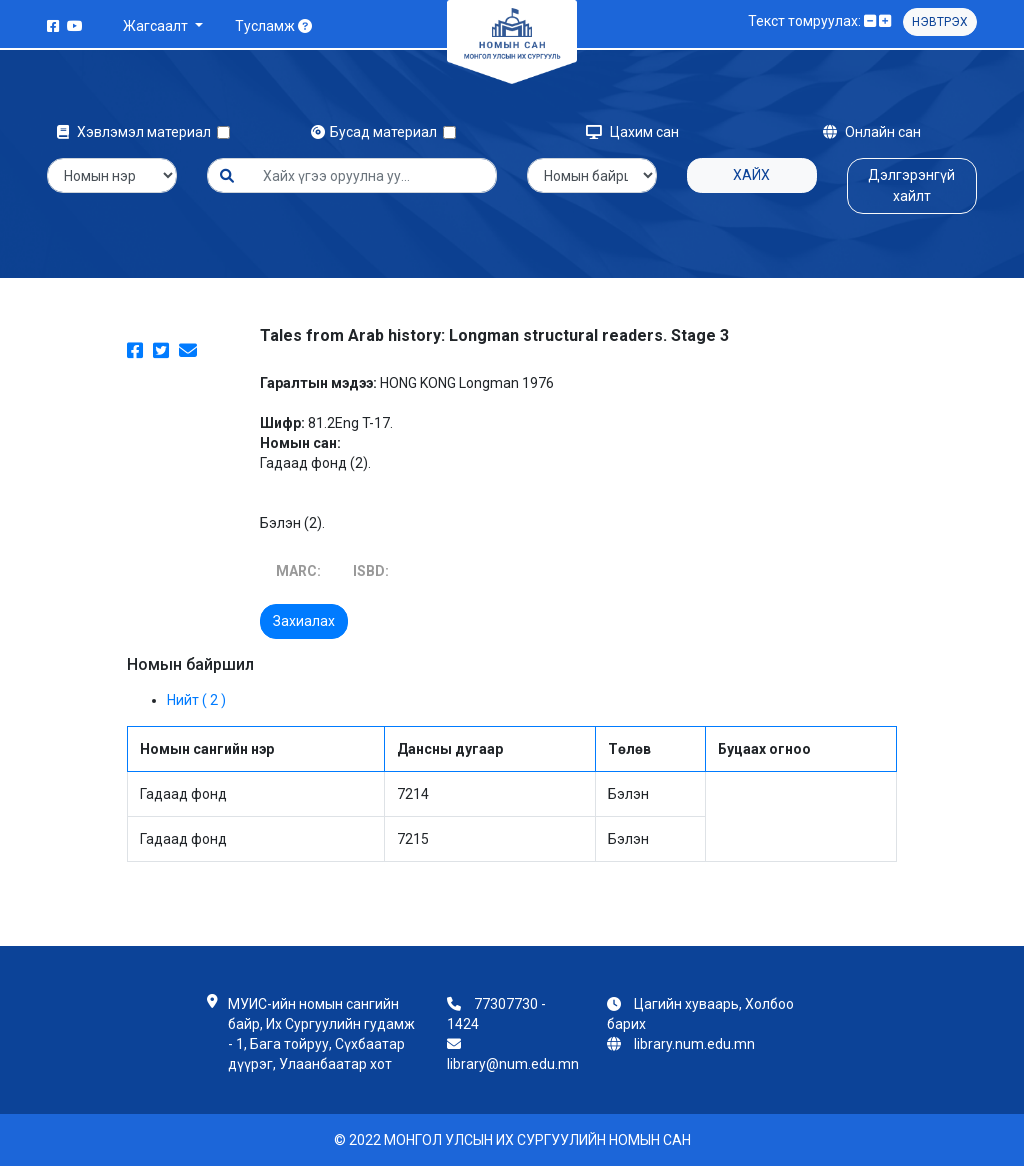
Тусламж (273, 26)
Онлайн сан (872, 132)
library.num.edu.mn (694, 1044)
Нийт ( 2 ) (196, 700)
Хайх (751, 175)
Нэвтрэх (940, 22)
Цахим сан (632, 132)
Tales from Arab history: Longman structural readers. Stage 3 (494, 335)
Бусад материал (377, 132)
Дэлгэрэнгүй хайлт (911, 185)
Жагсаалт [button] (157, 26)
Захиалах (304, 621)
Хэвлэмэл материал (137, 132)
